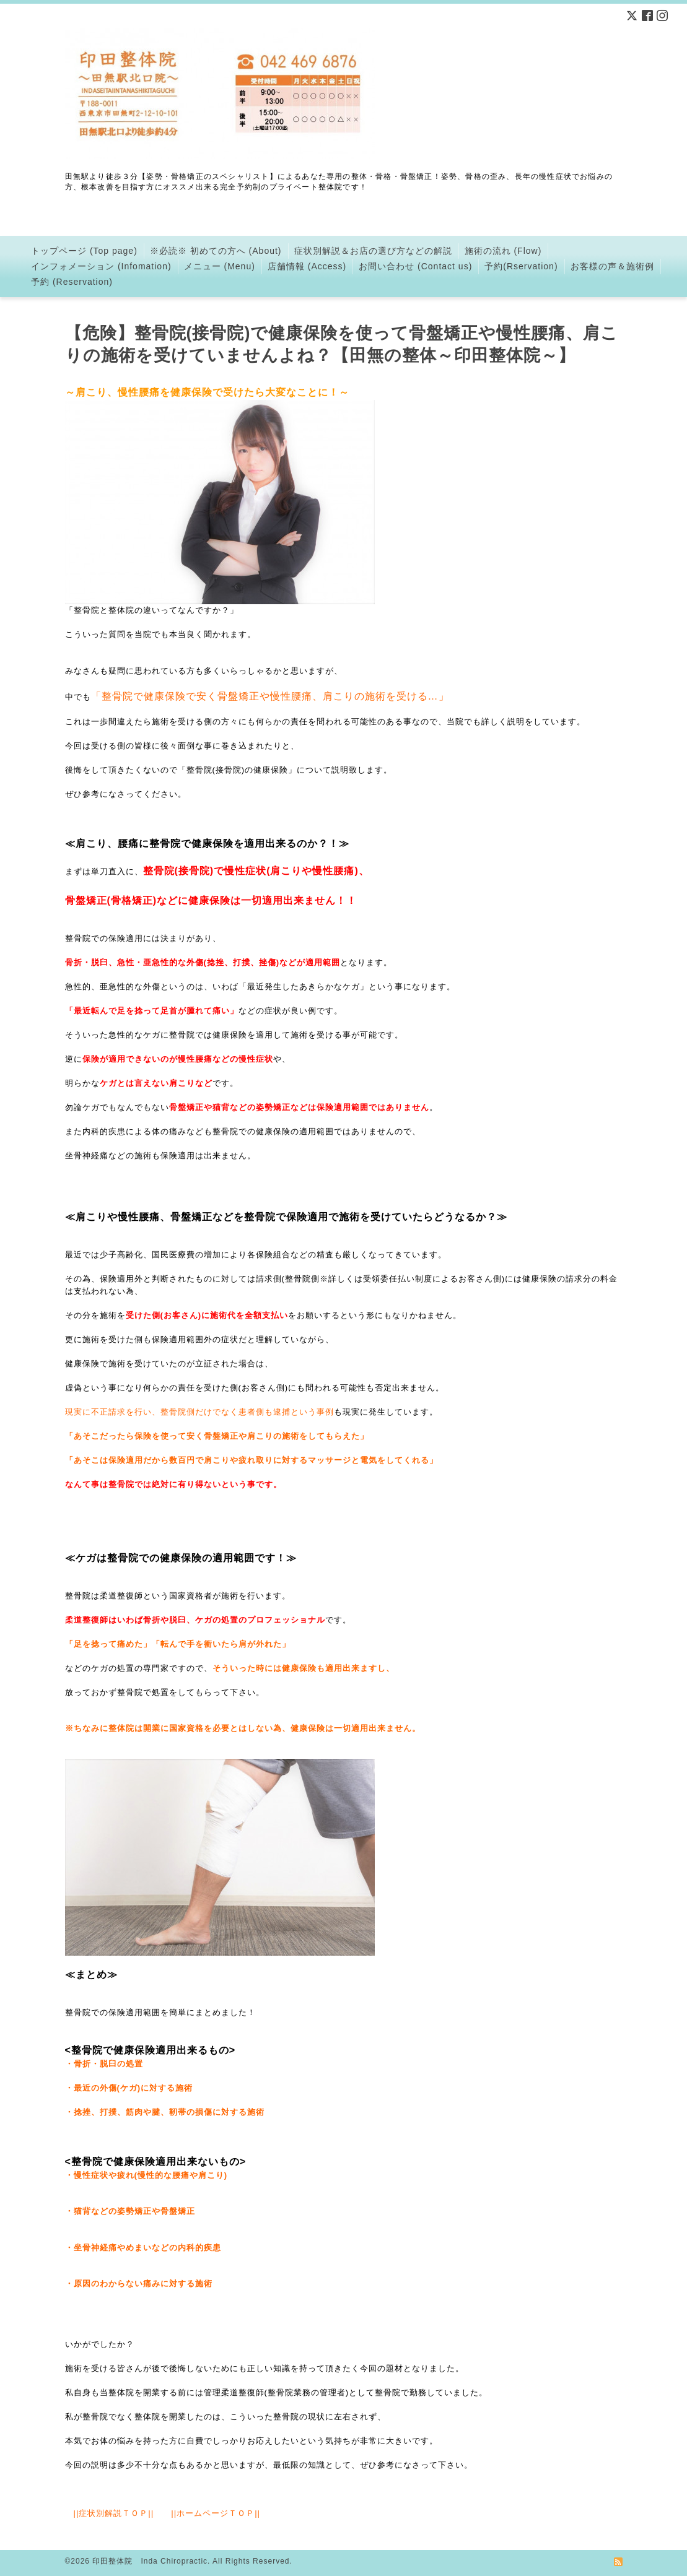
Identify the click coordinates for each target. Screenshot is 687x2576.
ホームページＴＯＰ (216, 2513)
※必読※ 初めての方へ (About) (216, 251)
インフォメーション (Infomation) (101, 266)
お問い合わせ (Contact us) (415, 266)
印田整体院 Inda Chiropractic (150, 2561)
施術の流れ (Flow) (503, 251)
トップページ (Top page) (84, 251)
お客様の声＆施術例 (612, 266)
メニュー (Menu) (219, 266)
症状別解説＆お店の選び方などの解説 (373, 251)
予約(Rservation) (521, 266)
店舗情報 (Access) (307, 266)
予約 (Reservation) (72, 282)
